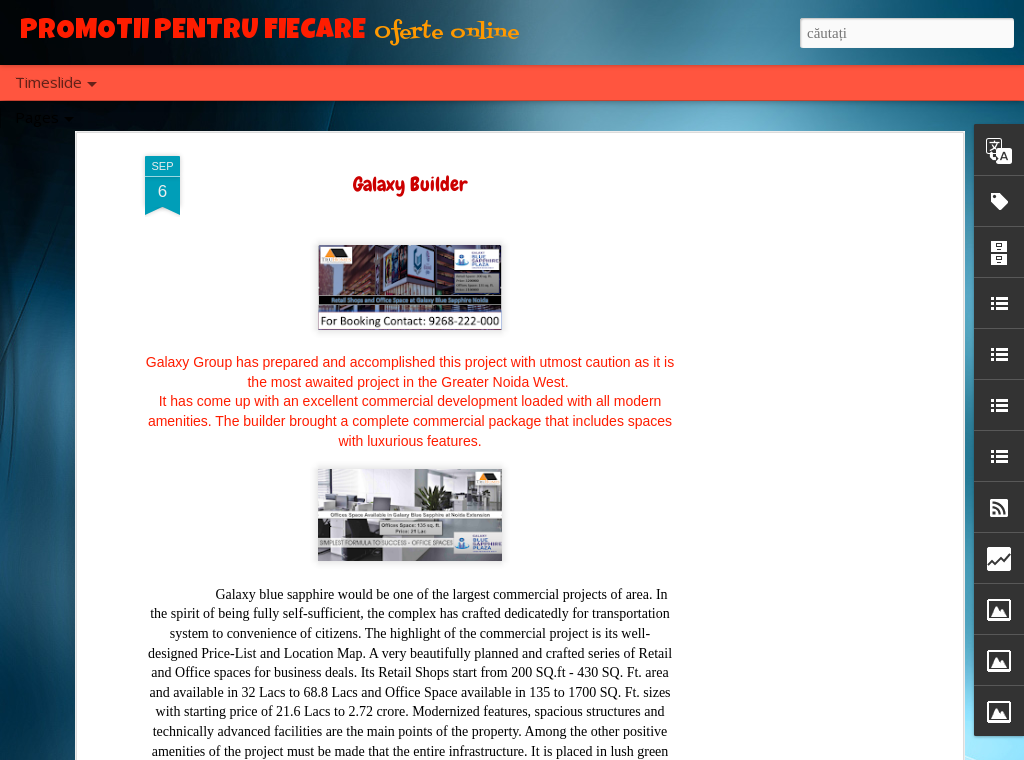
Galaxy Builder (410, 179)
